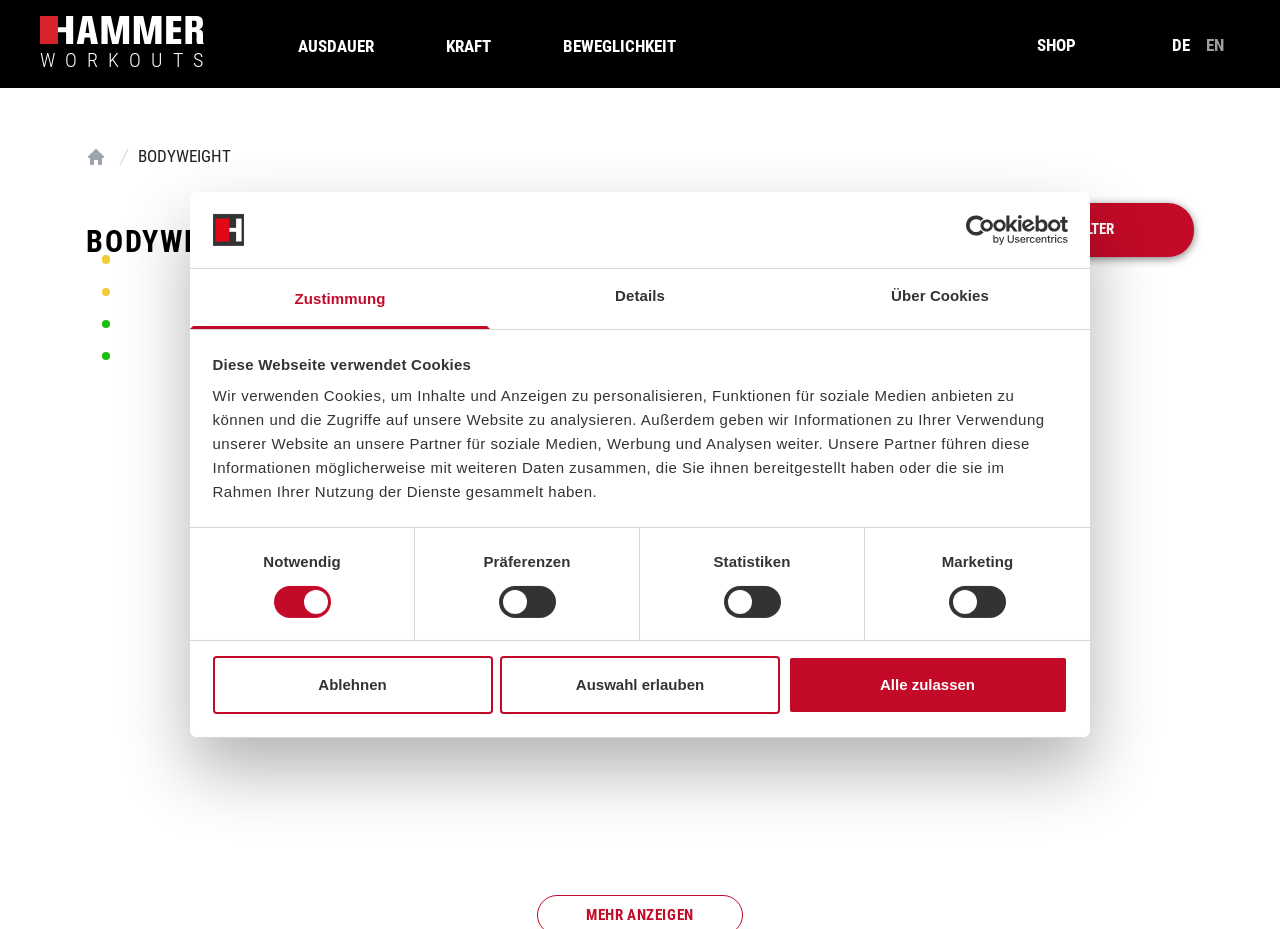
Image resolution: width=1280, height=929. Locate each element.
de (1181, 45)
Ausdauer (336, 46)
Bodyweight (184, 156)
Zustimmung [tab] (340, 298)
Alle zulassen (927, 684)
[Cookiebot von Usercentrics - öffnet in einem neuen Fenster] (980, 230)
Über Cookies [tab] (940, 295)
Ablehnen (352, 684)
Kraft (468, 46)
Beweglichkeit (619, 46)
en (1215, 45)
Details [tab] (640, 295)
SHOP (1056, 45)
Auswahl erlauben (640, 684)
